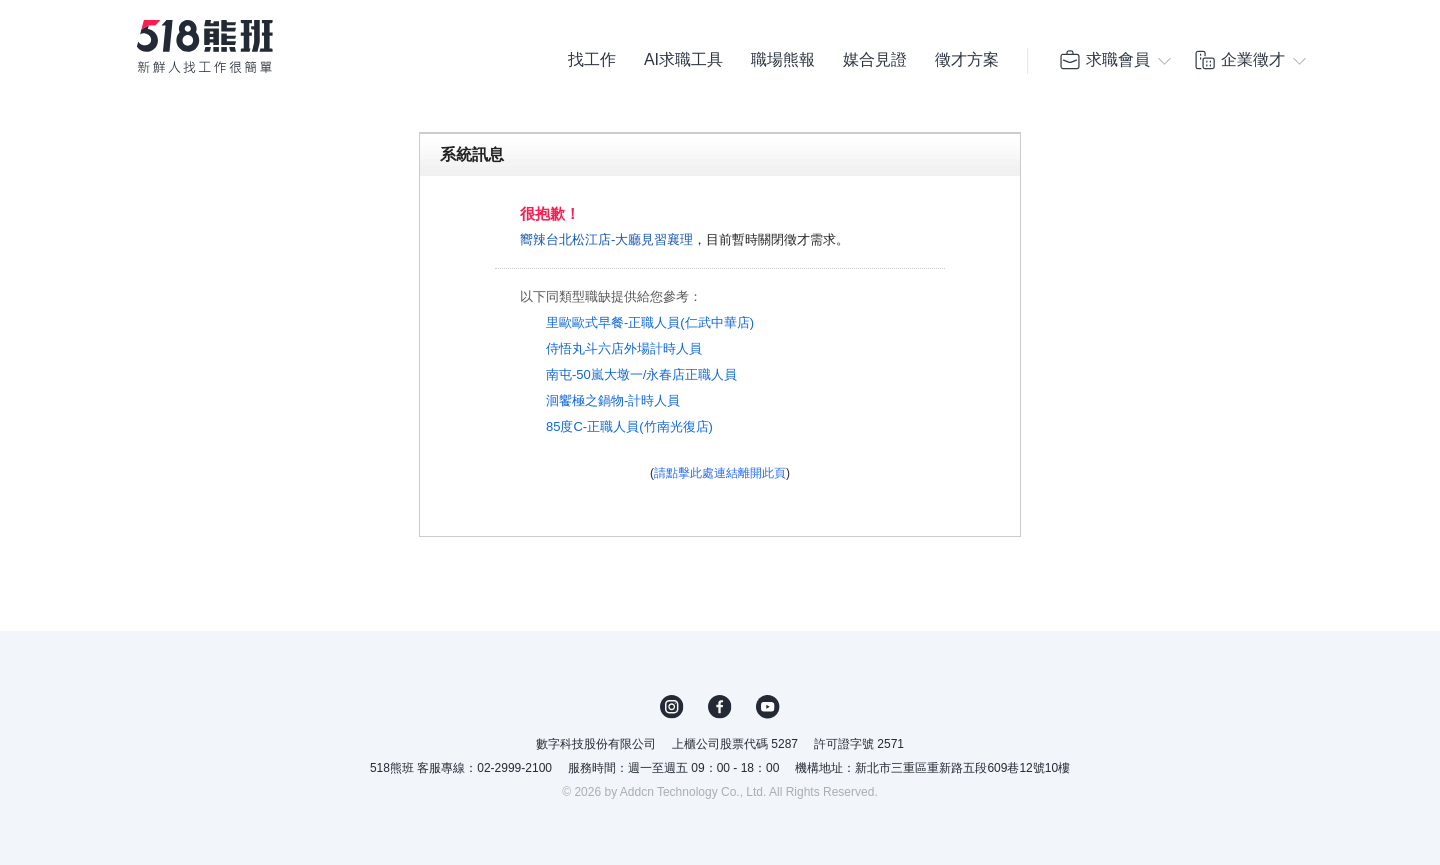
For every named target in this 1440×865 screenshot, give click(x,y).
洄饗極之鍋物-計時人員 (613, 400)
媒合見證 (875, 60)
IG (672, 707)
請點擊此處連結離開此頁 (720, 473)
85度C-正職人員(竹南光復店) (629, 426)
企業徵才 (1239, 60)
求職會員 (1104, 60)
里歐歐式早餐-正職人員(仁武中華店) (650, 322)
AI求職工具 (683, 60)
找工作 (592, 60)
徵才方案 (967, 60)
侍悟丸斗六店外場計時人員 (624, 348)
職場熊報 (783, 60)
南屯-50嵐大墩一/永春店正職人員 (641, 374)
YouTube (768, 707)
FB (720, 707)
